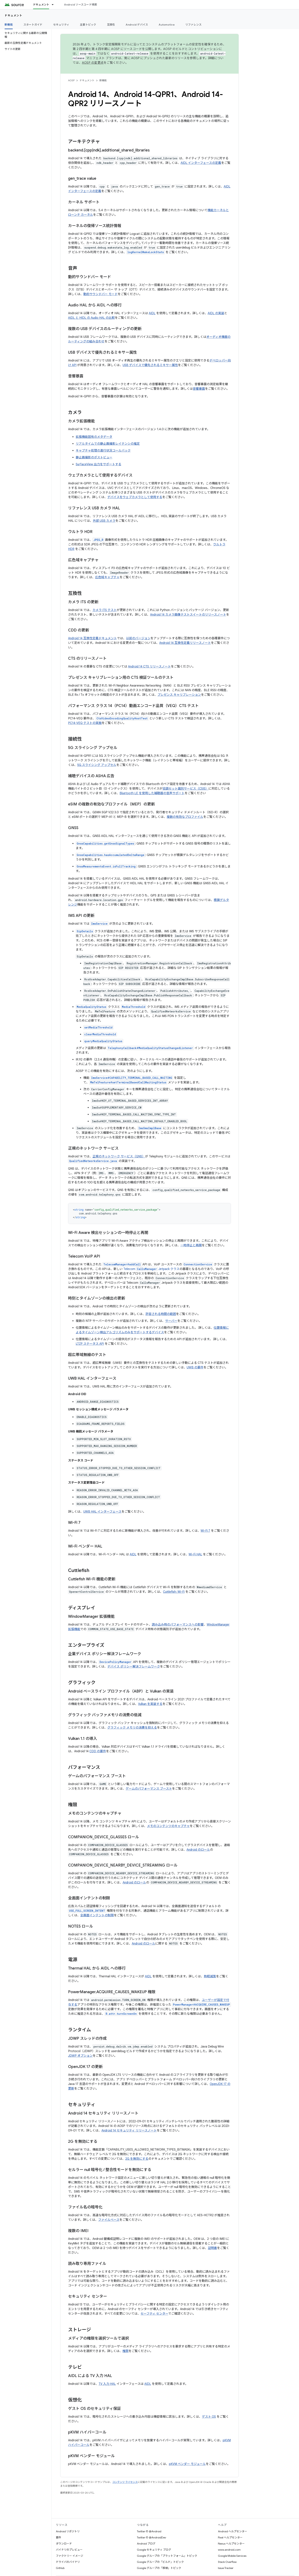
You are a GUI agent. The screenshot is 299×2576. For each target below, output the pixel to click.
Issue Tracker (225, 2568)
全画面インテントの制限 (97, 1915)
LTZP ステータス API (90, 1344)
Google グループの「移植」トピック (159, 2568)
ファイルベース (108, 2220)
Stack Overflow (227, 2562)
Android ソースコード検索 (80, 4)
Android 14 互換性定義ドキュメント (92, 638)
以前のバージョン (138, 638)
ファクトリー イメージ (69, 2555)
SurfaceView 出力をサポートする (98, 464)
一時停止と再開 (191, 1245)
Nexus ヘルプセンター (231, 2543)
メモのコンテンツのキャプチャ (168, 1826)
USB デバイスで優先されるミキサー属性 (150, 365)
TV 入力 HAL (107, 2384)
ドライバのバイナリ (68, 2562)
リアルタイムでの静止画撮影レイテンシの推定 (108, 444)
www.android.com (229, 2549)
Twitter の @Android (149, 2531)
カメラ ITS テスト (104, 610)
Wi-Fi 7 (205, 1531)
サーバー (171, 1321)
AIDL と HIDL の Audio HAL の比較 (91, 318)
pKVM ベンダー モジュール (187, 2464)
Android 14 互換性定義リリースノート (185, 643)
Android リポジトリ (68, 2531)
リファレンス (193, 24)
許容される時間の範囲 (160, 1314)
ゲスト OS (209, 2417)
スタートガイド (33, 24)
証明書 (212, 2248)
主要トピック (88, 24)
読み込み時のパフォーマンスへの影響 (178, 1625)
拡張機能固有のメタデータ (94, 437)
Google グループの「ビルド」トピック (160, 2562)
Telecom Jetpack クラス (151, 1269)
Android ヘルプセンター (232, 2531)
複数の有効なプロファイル (185, 817)
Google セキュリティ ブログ (154, 2549)
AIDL (152, 313)
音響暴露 (199, 389)
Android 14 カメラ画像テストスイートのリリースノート (188, 615)
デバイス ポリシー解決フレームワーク (133, 1666)
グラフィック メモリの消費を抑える (132, 1728)
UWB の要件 (195, 1367)
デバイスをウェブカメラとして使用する (134, 497)
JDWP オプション (80, 2056)
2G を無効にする (136, 2159)
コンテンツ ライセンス (125, 2482)
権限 (125, 2351)
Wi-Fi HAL (195, 1554)
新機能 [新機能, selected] (9, 24)
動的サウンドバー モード (100, 294)
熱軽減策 (210, 1976)
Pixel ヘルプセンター (230, 2537)
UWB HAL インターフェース (102, 1512)
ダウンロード (64, 2543)
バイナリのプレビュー (69, 2549)
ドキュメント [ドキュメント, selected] (41, 4)
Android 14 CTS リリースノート (149, 666)
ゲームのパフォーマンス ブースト (149, 1789)
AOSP (71, 80)
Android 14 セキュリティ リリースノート (129, 2130)
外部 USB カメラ (104, 521)
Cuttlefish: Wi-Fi (174, 1592)
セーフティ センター (154, 2314)
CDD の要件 (97, 1751)
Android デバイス (137, 24)
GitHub (60, 2568)
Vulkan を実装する (150, 1704)
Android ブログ (146, 2543)
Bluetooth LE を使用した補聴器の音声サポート (152, 793)
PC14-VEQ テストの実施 (85, 723)
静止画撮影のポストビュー (94, 457)
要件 (58, 2537)
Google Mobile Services (232, 2555)
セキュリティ (61, 24)
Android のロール (198, 1850)
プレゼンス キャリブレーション (179, 695)
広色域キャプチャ (107, 577)
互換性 (111, 24)
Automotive (167, 24)
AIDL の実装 (216, 313)
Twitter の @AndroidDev (151, 2537)
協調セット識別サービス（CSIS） (185, 789)
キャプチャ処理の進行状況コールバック (103, 451)
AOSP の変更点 (93, 63)
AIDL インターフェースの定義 (201, 163)
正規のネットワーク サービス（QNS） (118, 1156)
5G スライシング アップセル (96, 765)
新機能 (103, 80)
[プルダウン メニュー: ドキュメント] (54, 4)
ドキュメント (13, 15)
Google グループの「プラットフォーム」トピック (167, 2555)
